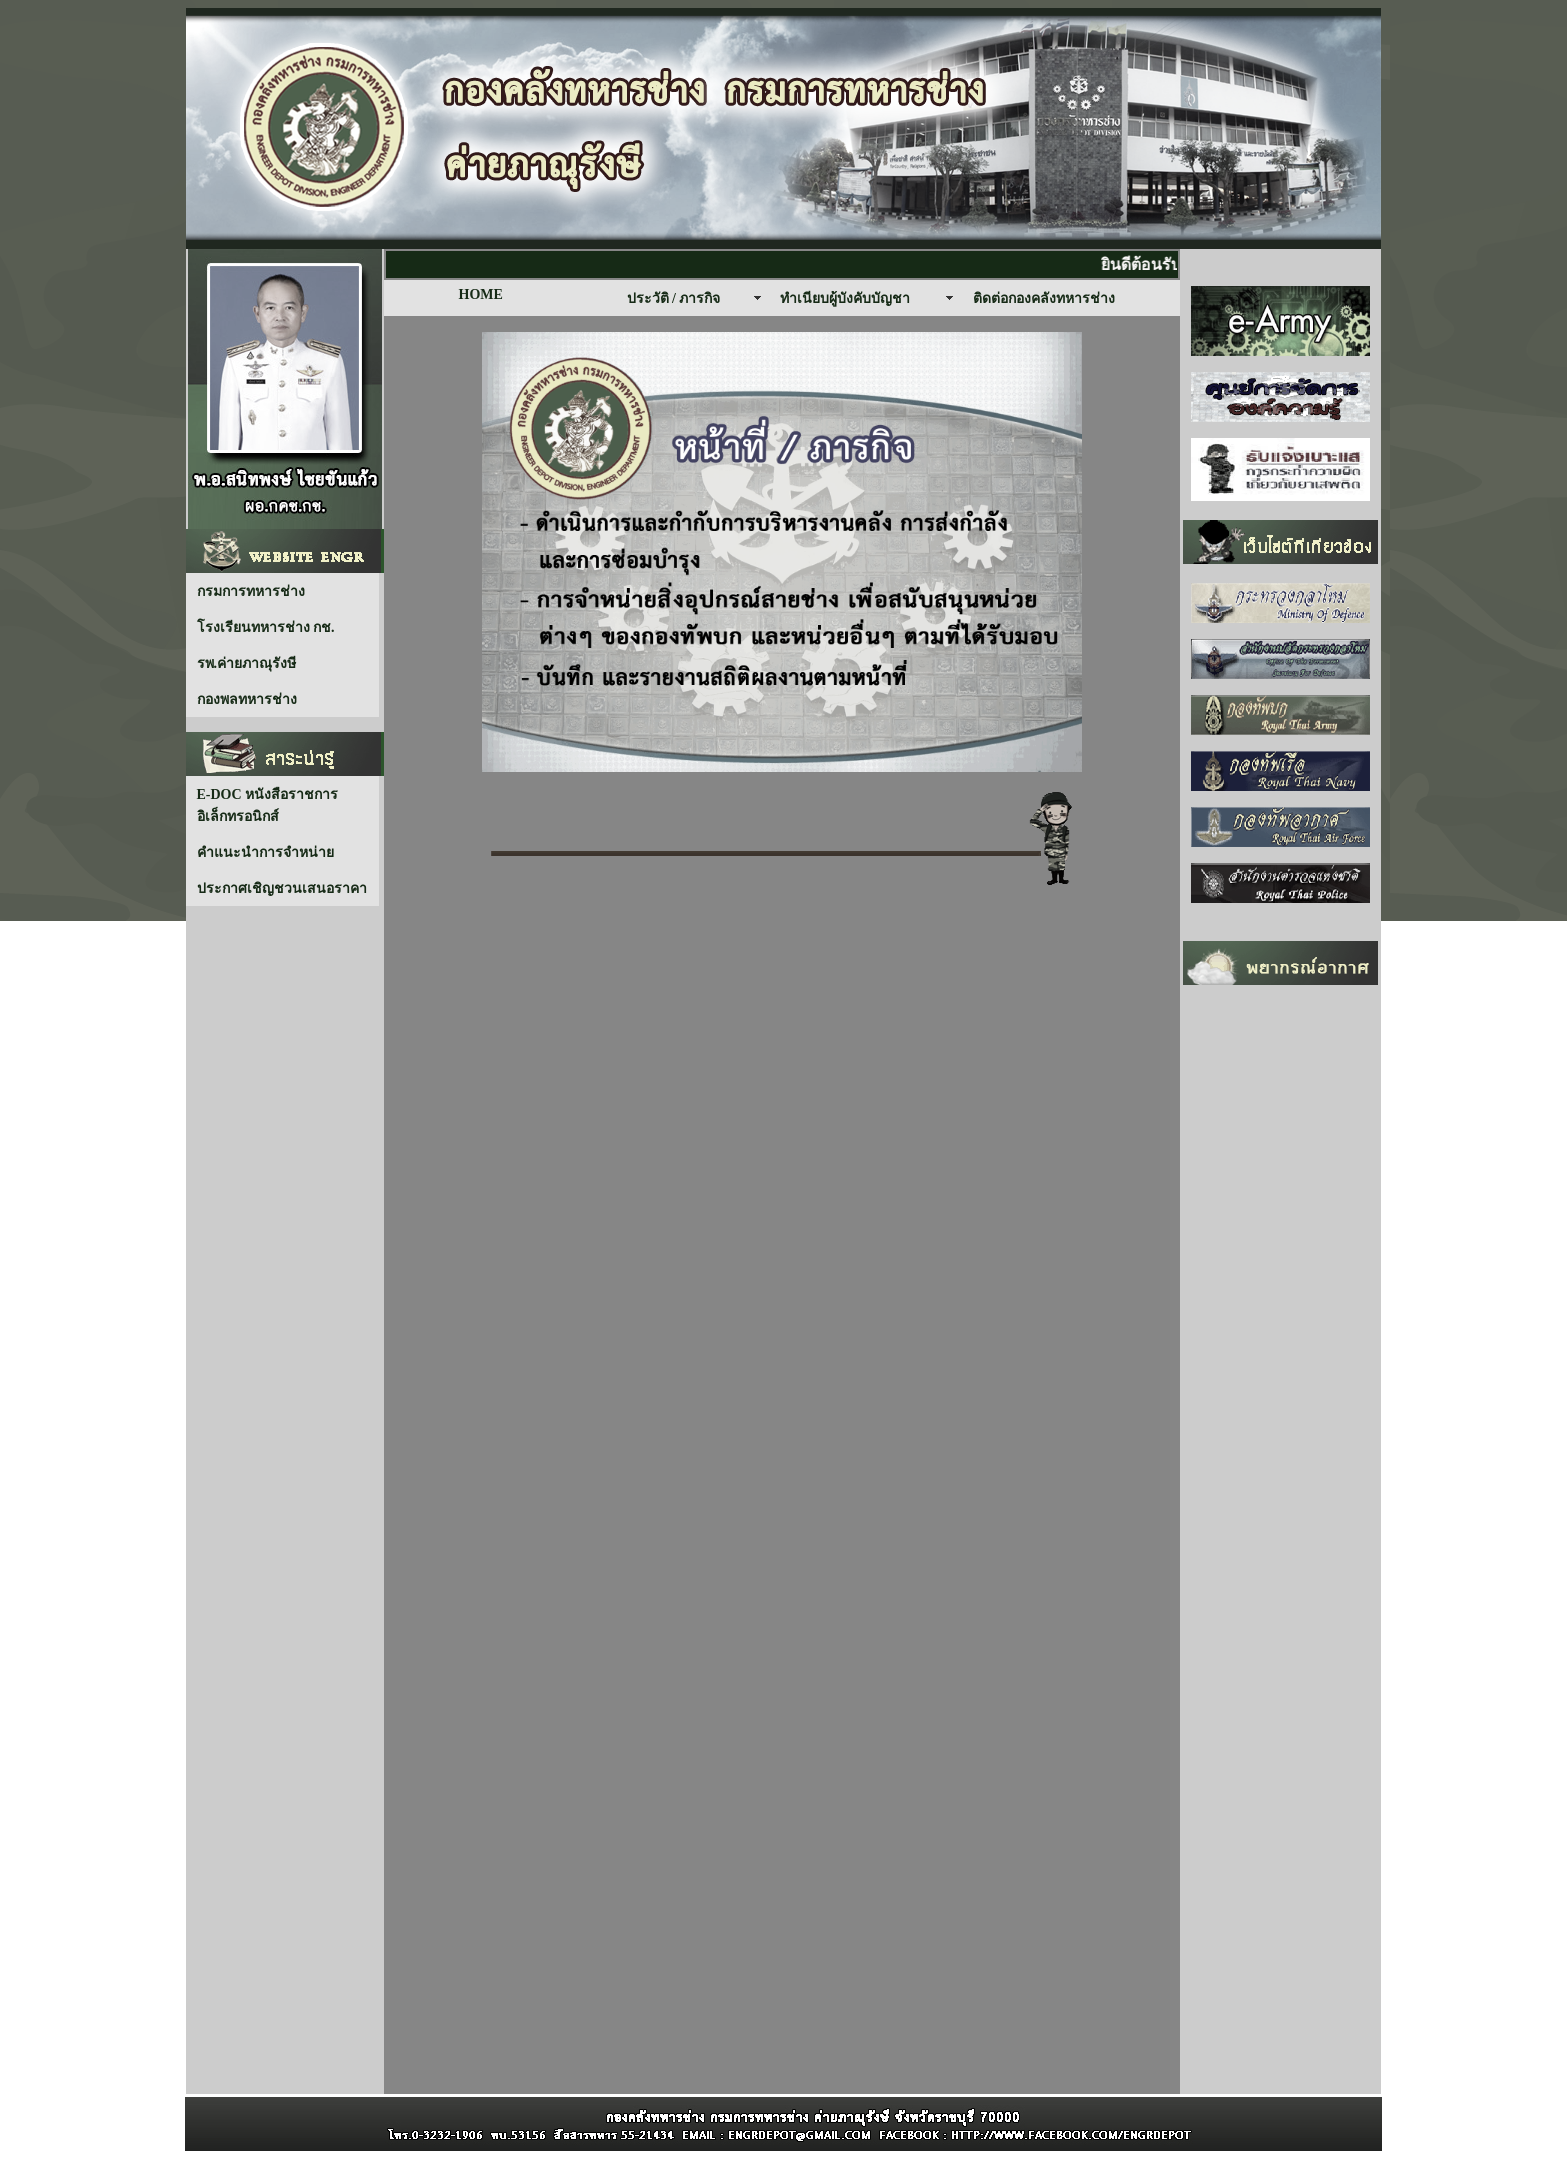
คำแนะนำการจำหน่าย (265, 852)
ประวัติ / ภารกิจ (674, 298)
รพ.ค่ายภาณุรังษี (247, 663)
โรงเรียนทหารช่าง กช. (266, 627)
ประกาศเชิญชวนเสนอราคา (282, 888)
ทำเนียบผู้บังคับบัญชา (845, 298)
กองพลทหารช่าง (247, 699)
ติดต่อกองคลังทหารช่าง (1044, 298)
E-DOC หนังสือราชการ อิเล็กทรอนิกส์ (268, 805)
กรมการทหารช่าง (251, 591)
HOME (481, 294)
